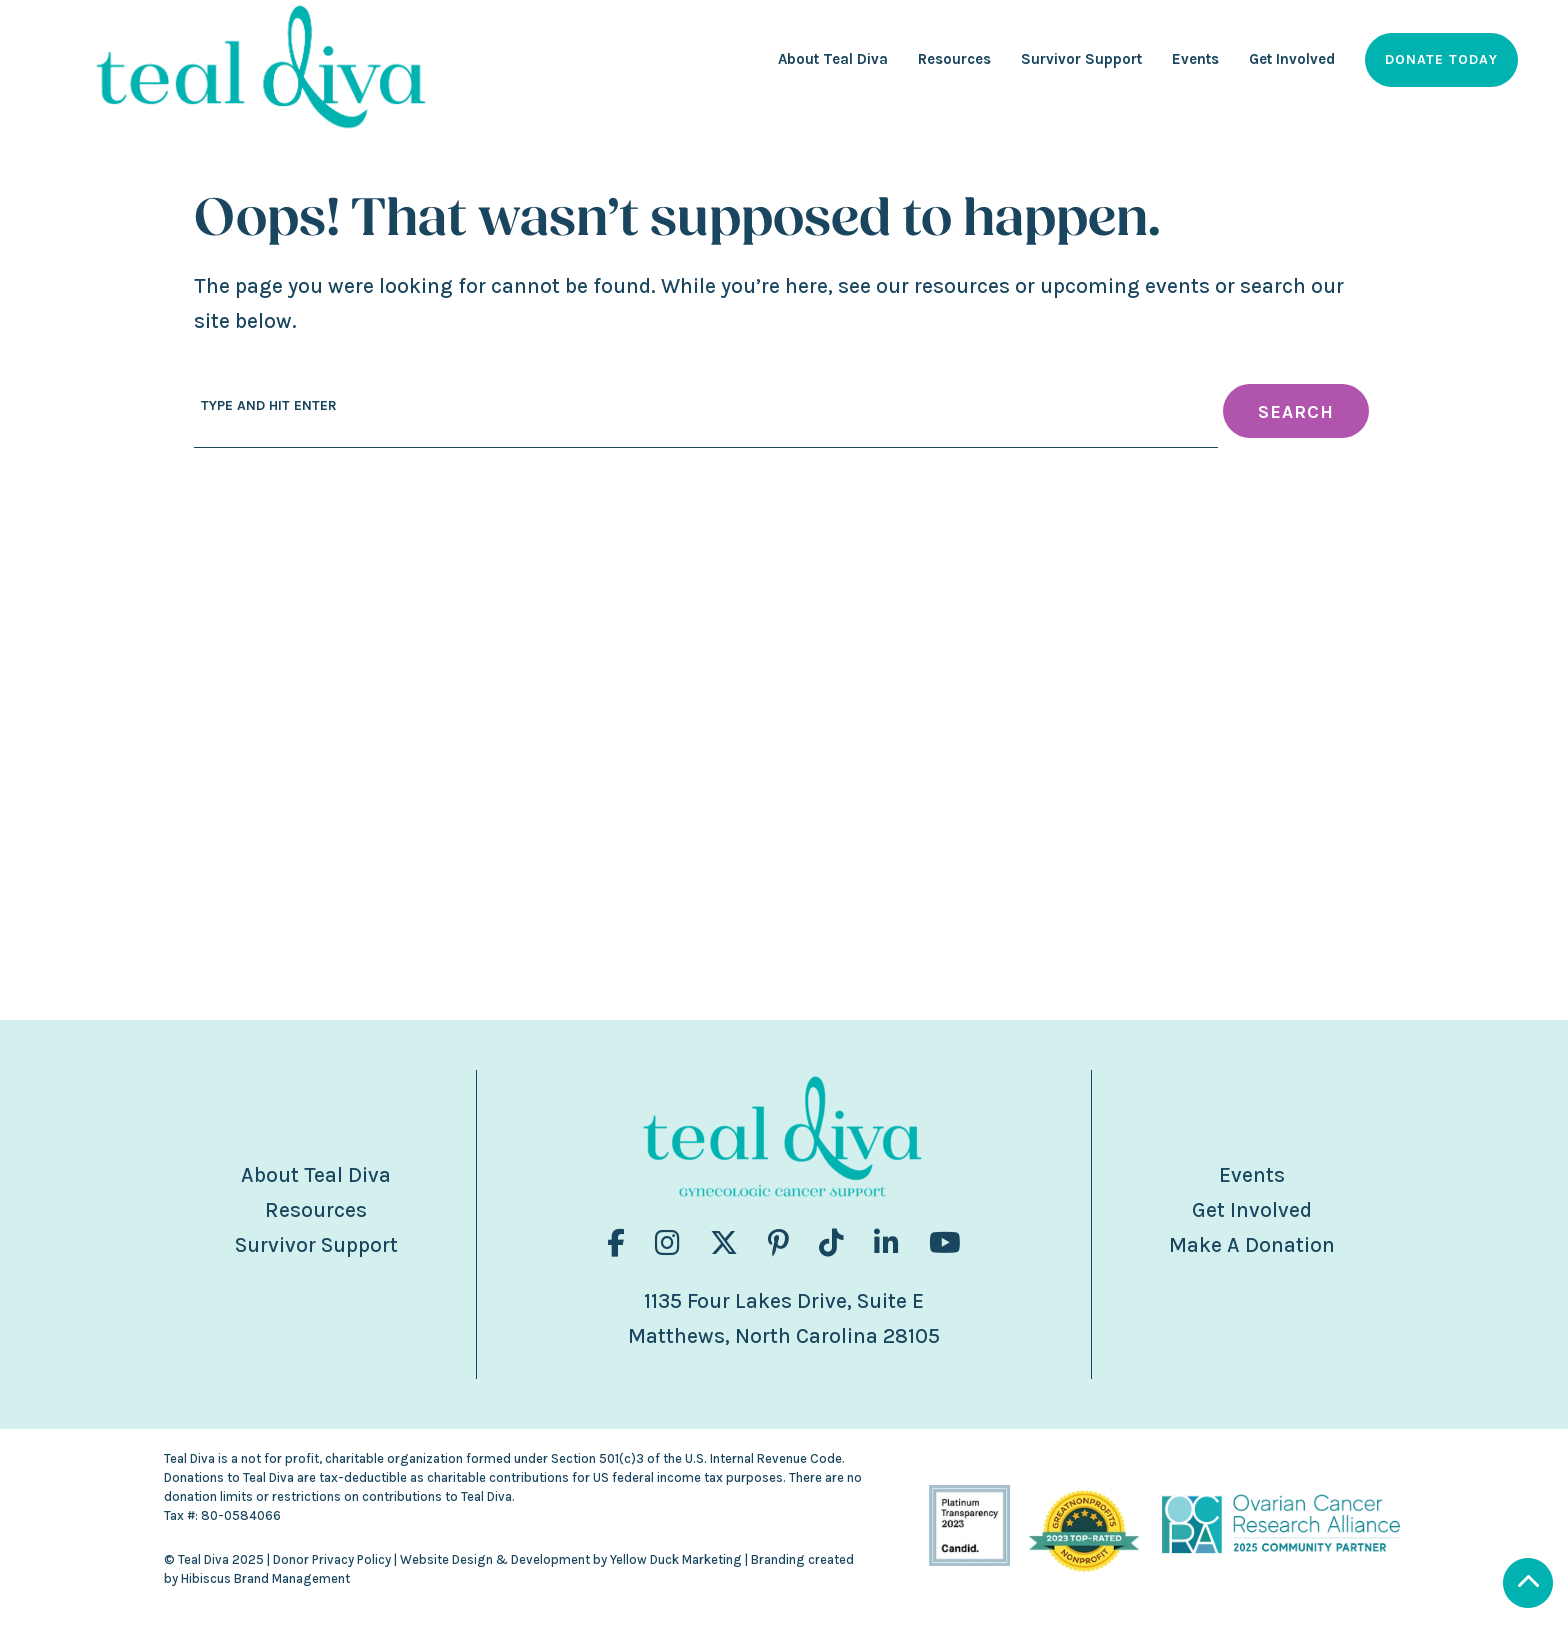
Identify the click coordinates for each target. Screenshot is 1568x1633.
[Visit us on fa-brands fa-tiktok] (831, 1243)
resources (962, 286)
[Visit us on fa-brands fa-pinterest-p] (778, 1243)
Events (1252, 1175)
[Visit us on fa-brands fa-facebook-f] (616, 1243)
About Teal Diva (316, 1175)
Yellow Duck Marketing (676, 1559)
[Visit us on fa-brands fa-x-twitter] (724, 1243)
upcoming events (1125, 286)
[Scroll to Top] (1528, 1585)
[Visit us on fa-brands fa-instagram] (667, 1243)
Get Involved (1252, 1210)
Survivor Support (316, 1245)
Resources (316, 1210)
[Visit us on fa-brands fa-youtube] (945, 1243)
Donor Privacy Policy (332, 1559)
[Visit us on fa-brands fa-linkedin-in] (886, 1243)
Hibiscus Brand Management (265, 1578)
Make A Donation (1252, 1245)
